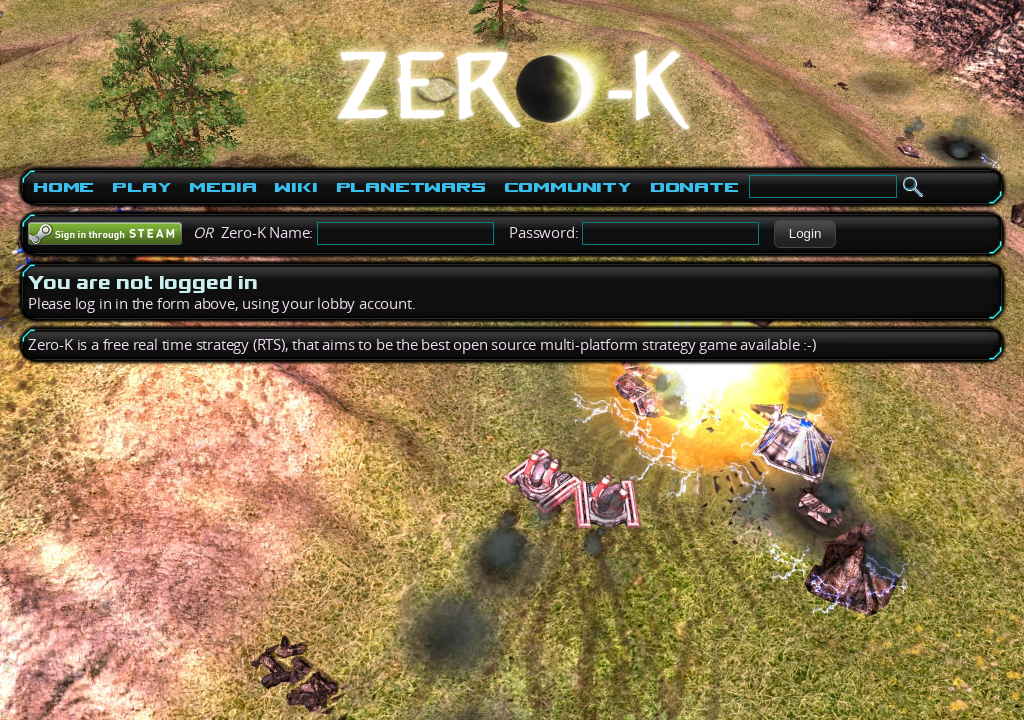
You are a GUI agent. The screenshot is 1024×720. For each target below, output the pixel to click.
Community (568, 187)
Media (222, 187)
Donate (694, 187)
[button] (804, 234)
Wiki (295, 187)
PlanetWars (411, 187)
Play (141, 187)
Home (63, 187)
